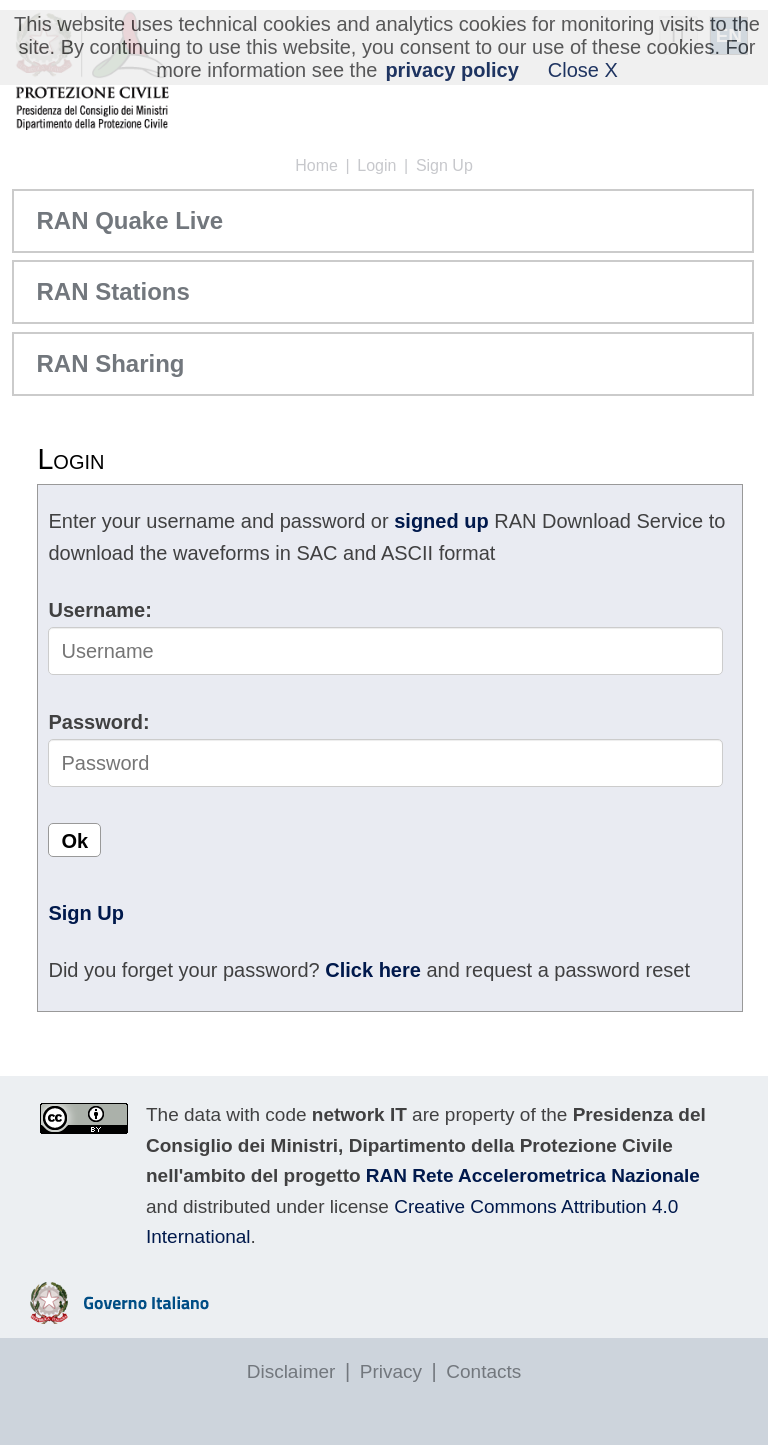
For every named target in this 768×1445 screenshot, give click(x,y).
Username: (99, 610)
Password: (98, 722)
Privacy (391, 1371)
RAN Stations (112, 291)
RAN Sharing (110, 363)
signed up (441, 521)
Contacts (483, 1371)
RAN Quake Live (129, 220)
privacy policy (451, 70)
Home (316, 165)
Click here (373, 970)
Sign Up (444, 165)
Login (376, 165)
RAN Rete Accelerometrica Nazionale (533, 1175)
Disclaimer (291, 1371)
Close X (583, 70)
